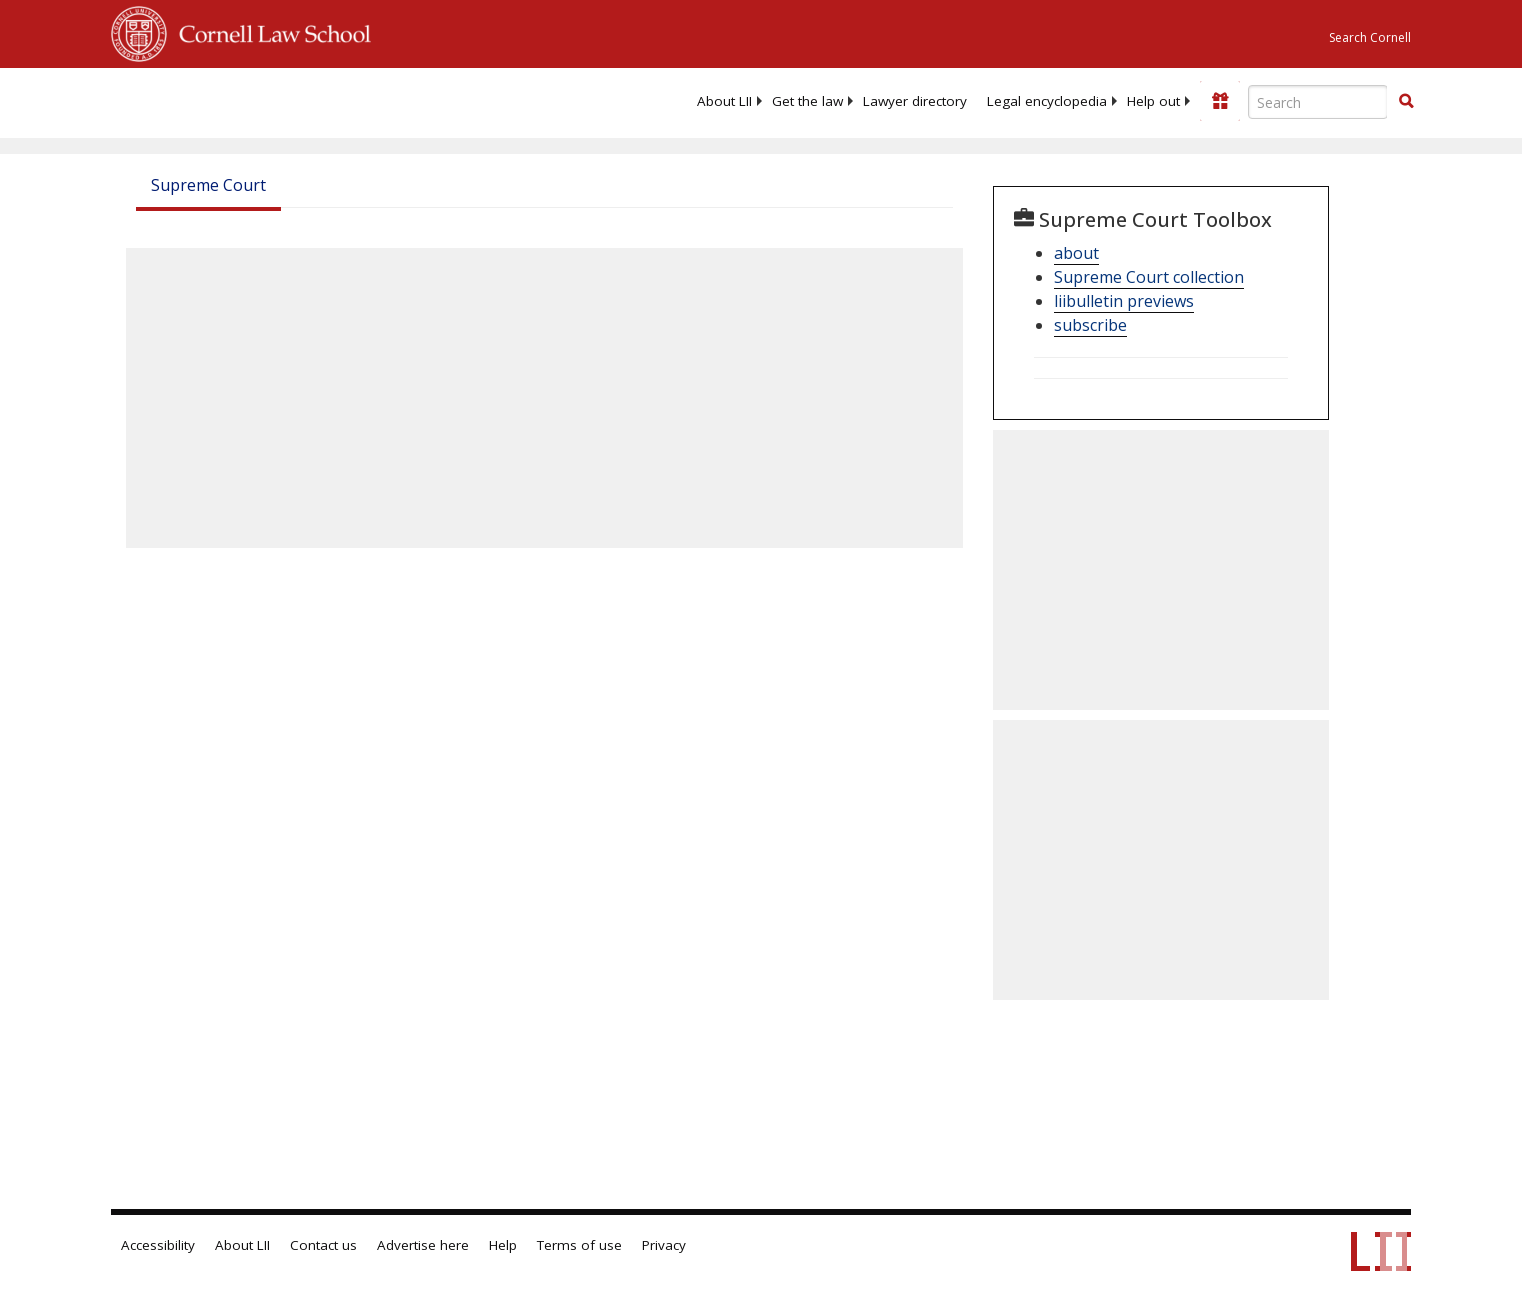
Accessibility (158, 1245)
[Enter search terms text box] (1318, 102)
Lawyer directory (915, 101)
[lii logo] (336, 100)
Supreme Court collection (1149, 277)
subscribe (1090, 325)
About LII (724, 101)
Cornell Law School (269, 31)
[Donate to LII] (1220, 101)
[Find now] (1406, 102)
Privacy (664, 1245)
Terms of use (579, 1245)
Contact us (323, 1245)
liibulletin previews (1124, 301)
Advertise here (423, 1245)
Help (503, 1245)
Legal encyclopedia (1047, 101)
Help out (1153, 101)
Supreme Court (208, 185)
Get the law (807, 101)
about (1076, 253)
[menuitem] (724, 101)
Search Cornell (1370, 37)
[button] (1406, 101)
